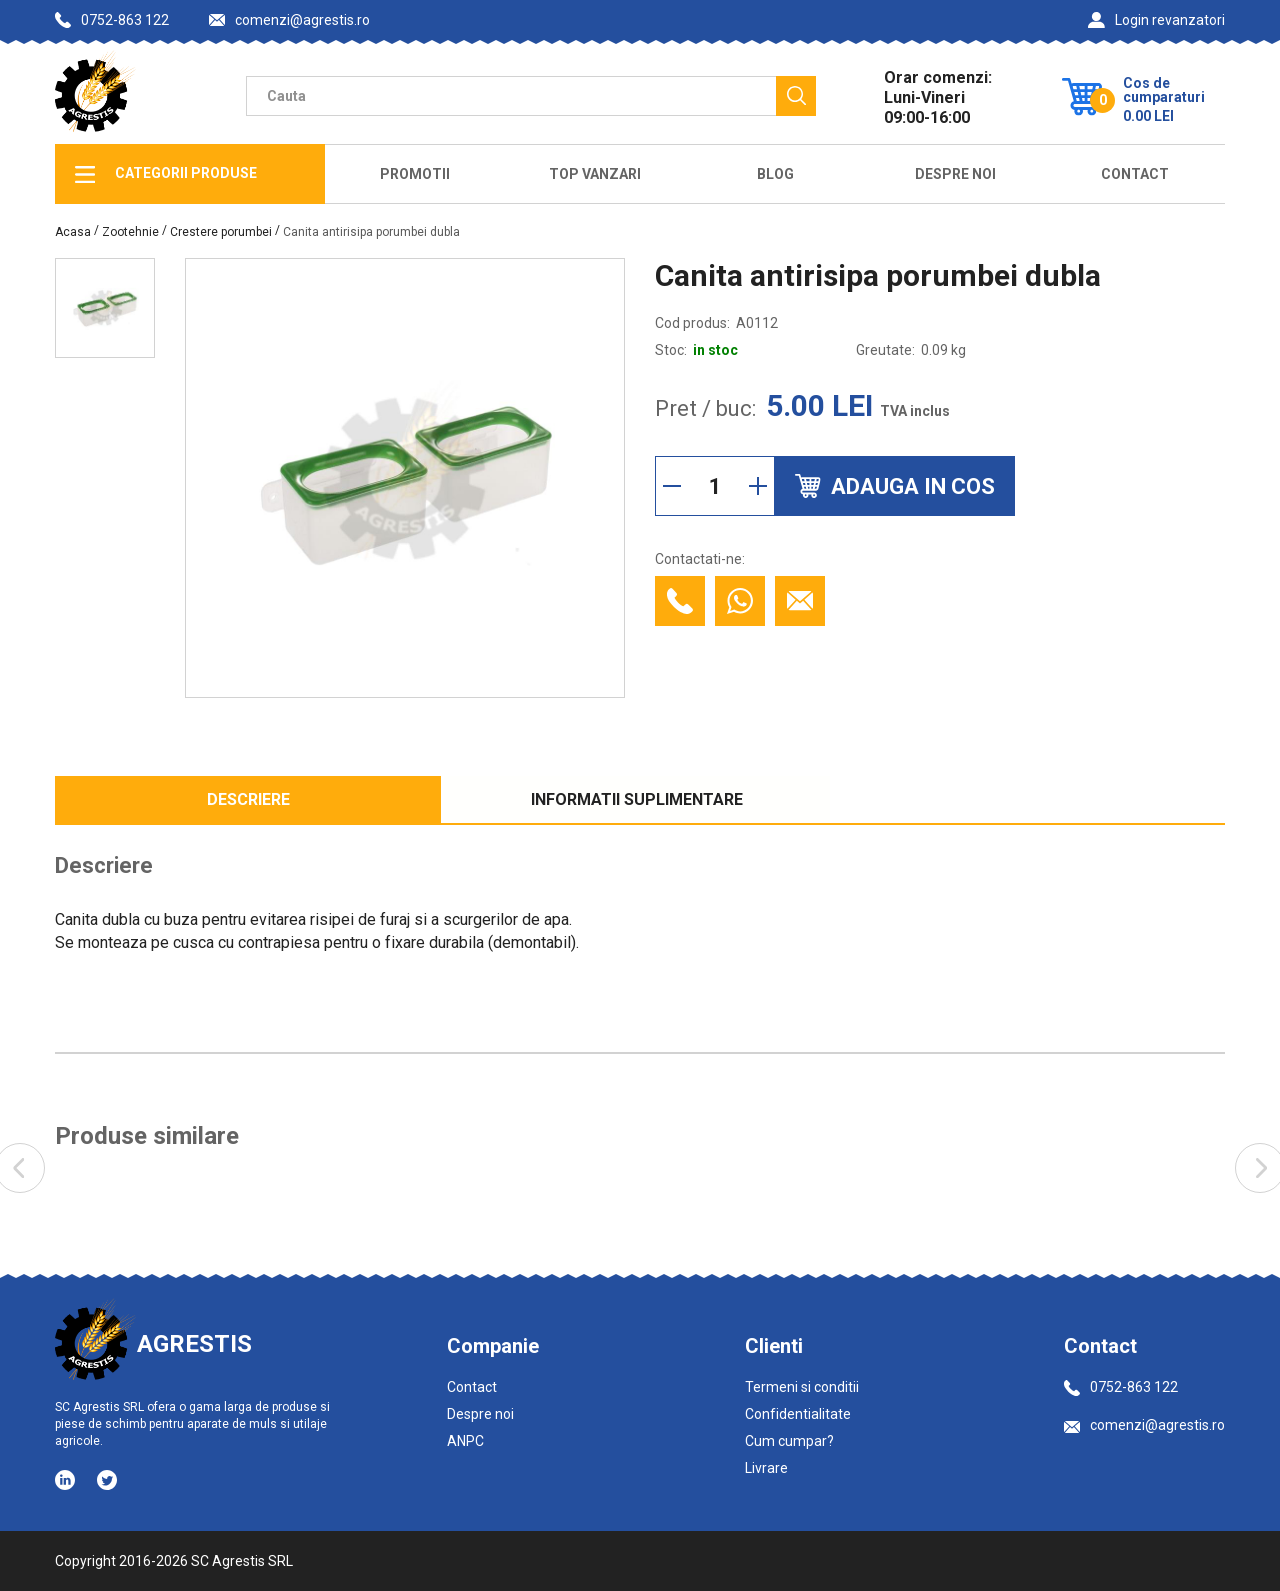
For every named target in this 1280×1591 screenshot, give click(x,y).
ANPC (465, 1441)
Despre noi (480, 1414)
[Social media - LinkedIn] (66, 1479)
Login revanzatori (1156, 20)
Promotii (415, 174)
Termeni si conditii (802, 1387)
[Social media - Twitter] (107, 1480)
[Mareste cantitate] (758, 486)
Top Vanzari (595, 174)
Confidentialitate (798, 1414)
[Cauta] (796, 96)
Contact (1135, 174)
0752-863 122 (112, 20)
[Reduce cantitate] (672, 486)
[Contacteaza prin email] (800, 601)
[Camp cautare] (511, 96)
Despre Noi (955, 174)
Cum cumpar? (789, 1441)
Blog (775, 174)
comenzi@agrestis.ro (289, 20)
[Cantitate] (715, 486)
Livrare (766, 1468)
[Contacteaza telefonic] (680, 601)
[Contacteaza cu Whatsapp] (740, 601)
